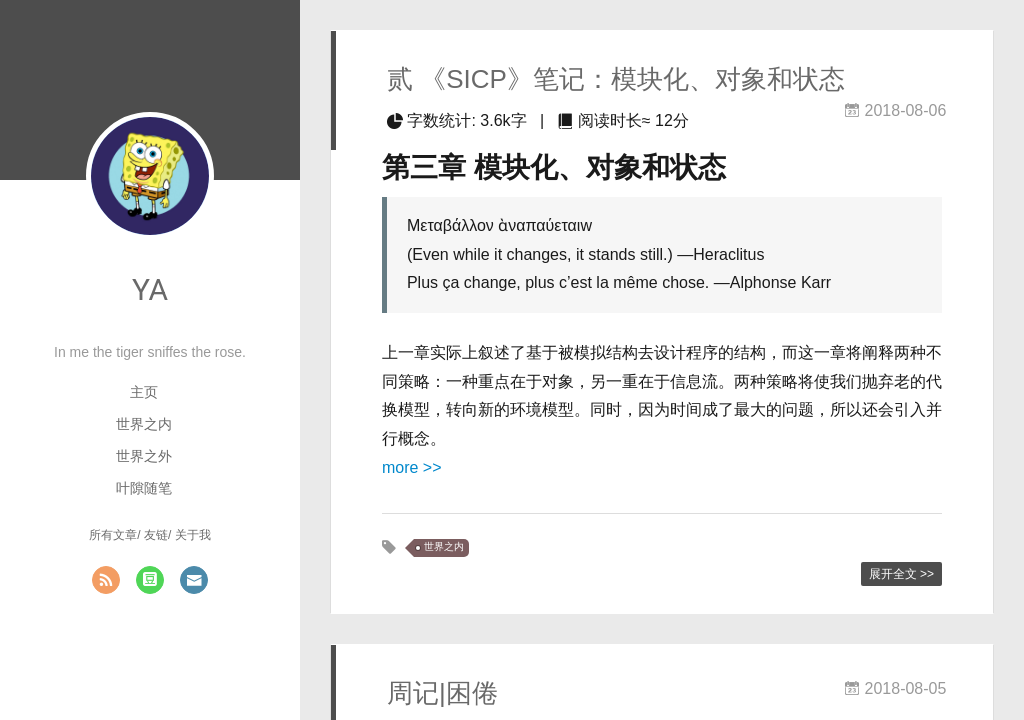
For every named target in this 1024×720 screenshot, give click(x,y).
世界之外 (144, 456)
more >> (412, 467)
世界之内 (144, 424)
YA (150, 289)
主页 (144, 392)
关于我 (193, 535)
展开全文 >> (901, 574)
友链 (156, 535)
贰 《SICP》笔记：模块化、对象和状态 (616, 79)
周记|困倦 (442, 693)
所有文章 (113, 535)
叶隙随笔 (144, 488)
